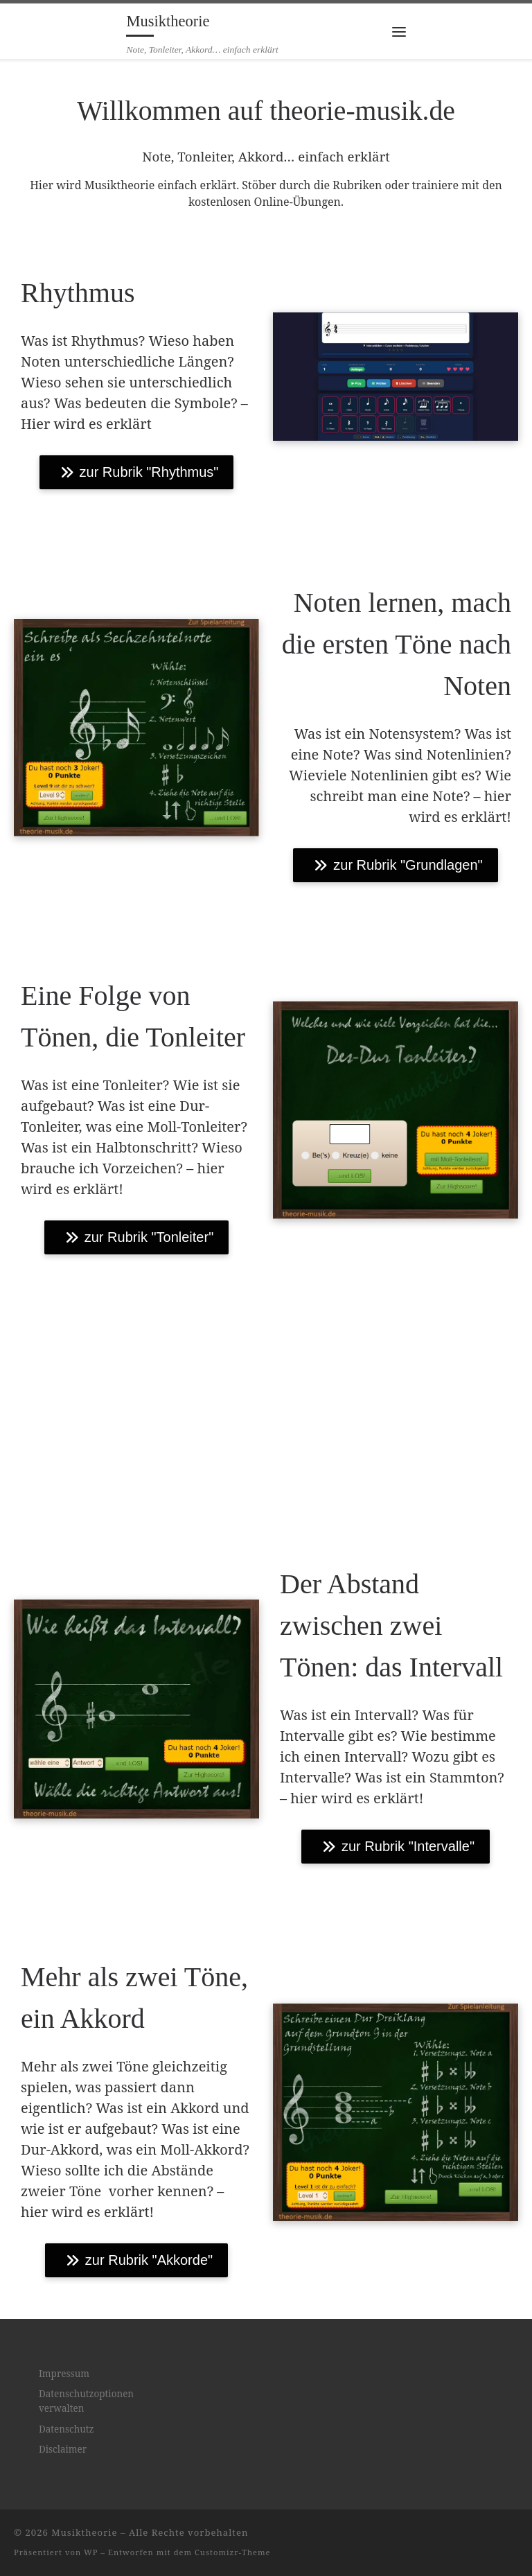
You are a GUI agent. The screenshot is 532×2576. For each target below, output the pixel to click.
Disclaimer (63, 2449)
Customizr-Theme (233, 2552)
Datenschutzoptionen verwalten (86, 2401)
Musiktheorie (84, 2532)
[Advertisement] (266, 1404)
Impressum (64, 2373)
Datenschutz (66, 2429)
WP (91, 2552)
